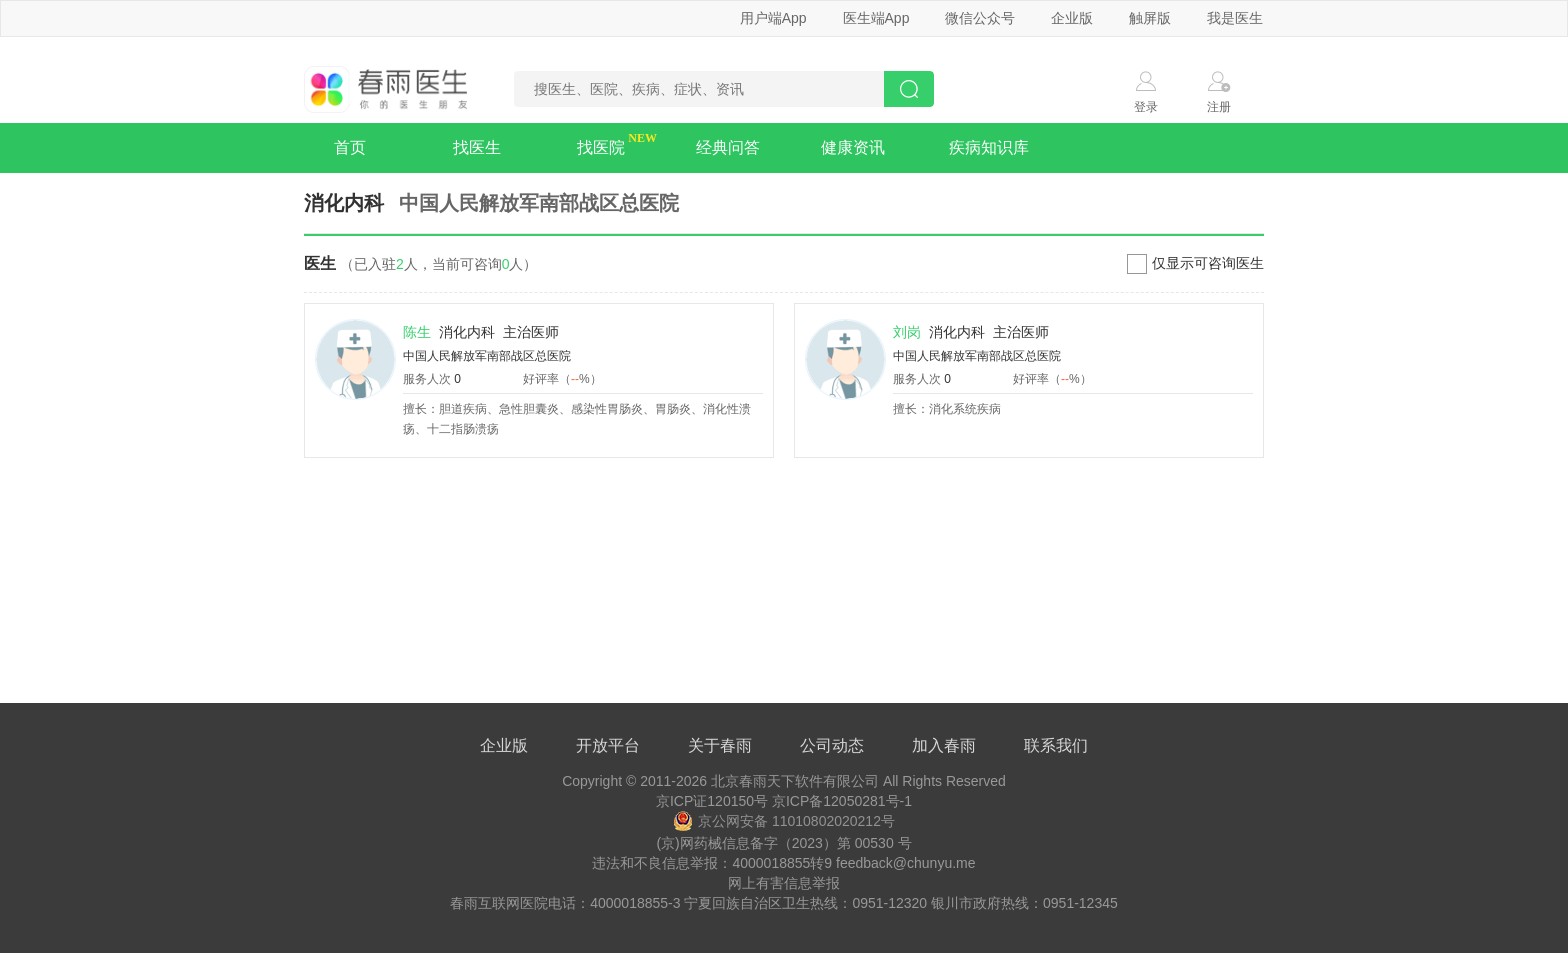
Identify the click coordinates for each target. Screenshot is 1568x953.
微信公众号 (980, 18)
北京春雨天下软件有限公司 (795, 781)
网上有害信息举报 (784, 883)
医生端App (876, 18)
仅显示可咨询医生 (1208, 263)
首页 (350, 147)
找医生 (477, 147)
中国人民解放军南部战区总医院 (487, 356)
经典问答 (728, 147)
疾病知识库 (989, 147)
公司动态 (832, 745)
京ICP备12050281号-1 (842, 801)
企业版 (1072, 18)
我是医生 (1235, 18)
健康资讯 (853, 147)
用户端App (773, 18)
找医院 (601, 147)
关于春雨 (720, 745)
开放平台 (608, 745)
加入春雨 (944, 745)
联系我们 (1056, 745)
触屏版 (1150, 18)
